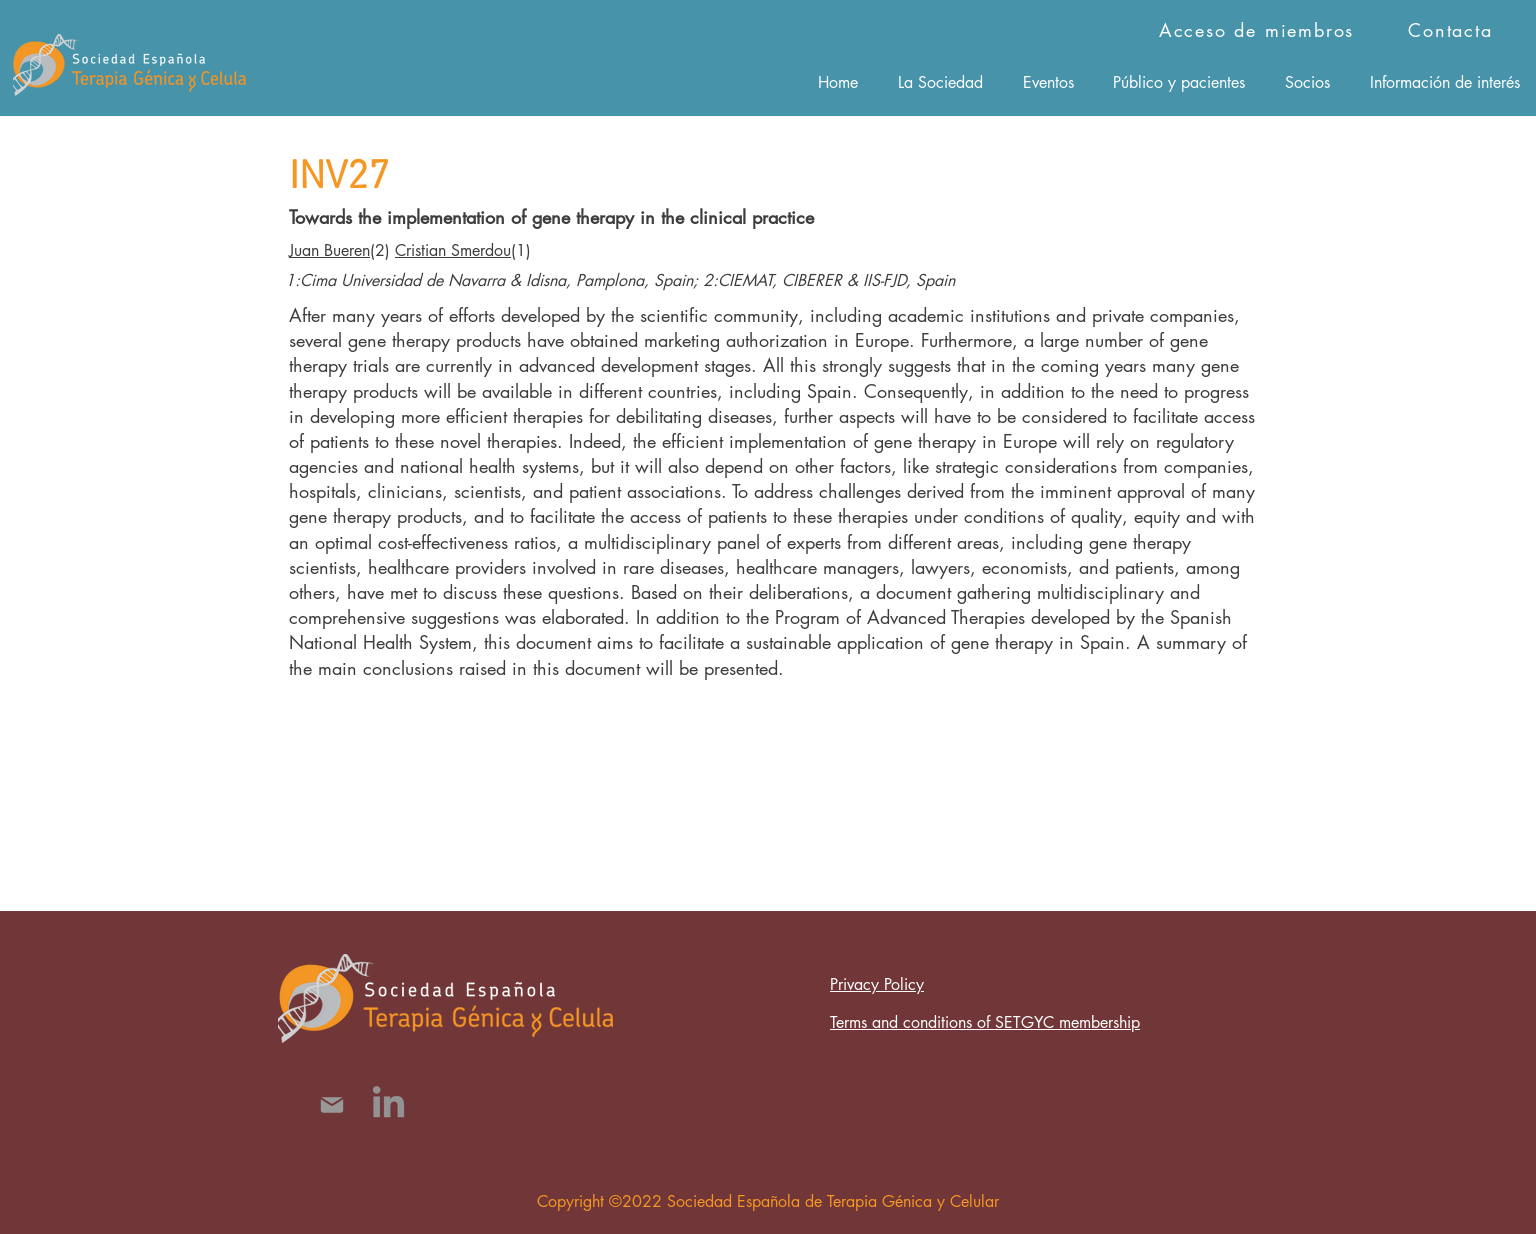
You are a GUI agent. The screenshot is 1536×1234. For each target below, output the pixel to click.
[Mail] (331, 1104)
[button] (940, 82)
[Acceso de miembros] (1258, 30)
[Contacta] (1452, 30)
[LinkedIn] (388, 1104)
